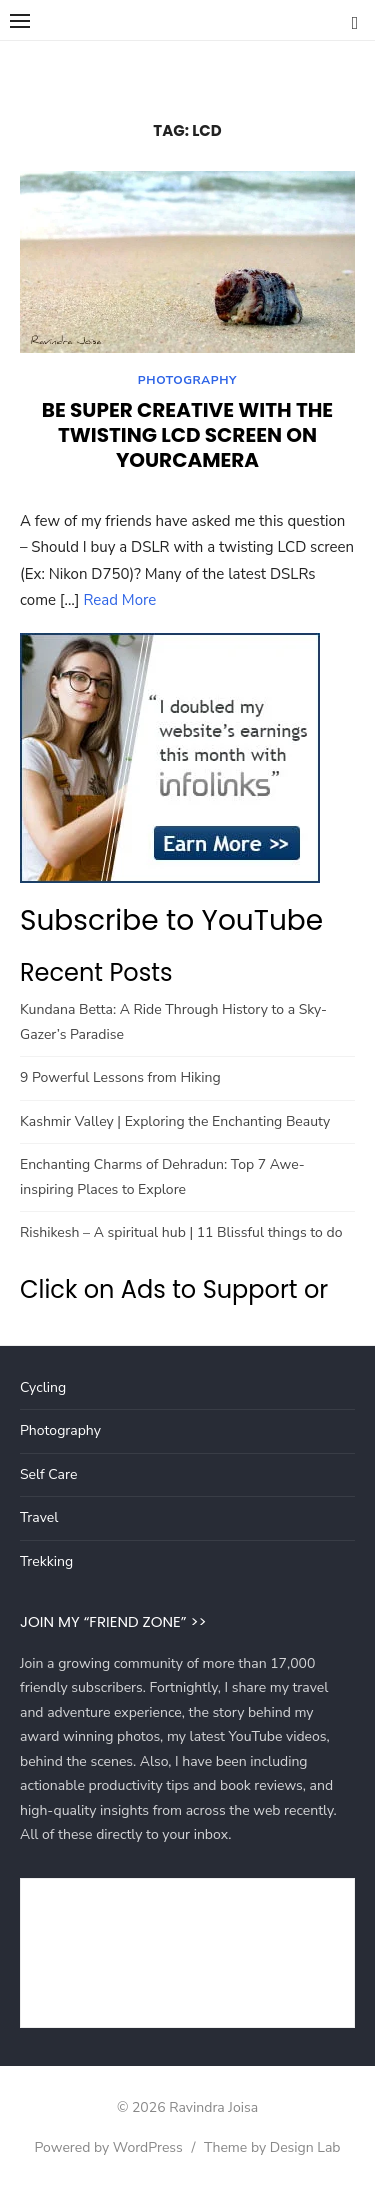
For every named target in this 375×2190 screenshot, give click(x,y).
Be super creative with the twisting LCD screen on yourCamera (187, 435)
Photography (187, 380)
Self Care (48, 1474)
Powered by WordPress (108, 2147)
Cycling (43, 1387)
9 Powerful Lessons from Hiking (120, 1077)
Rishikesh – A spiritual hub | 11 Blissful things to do (181, 1232)
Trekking (46, 1561)
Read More (119, 600)
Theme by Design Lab (272, 2147)
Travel (39, 1517)
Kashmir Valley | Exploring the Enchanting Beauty (175, 1121)
